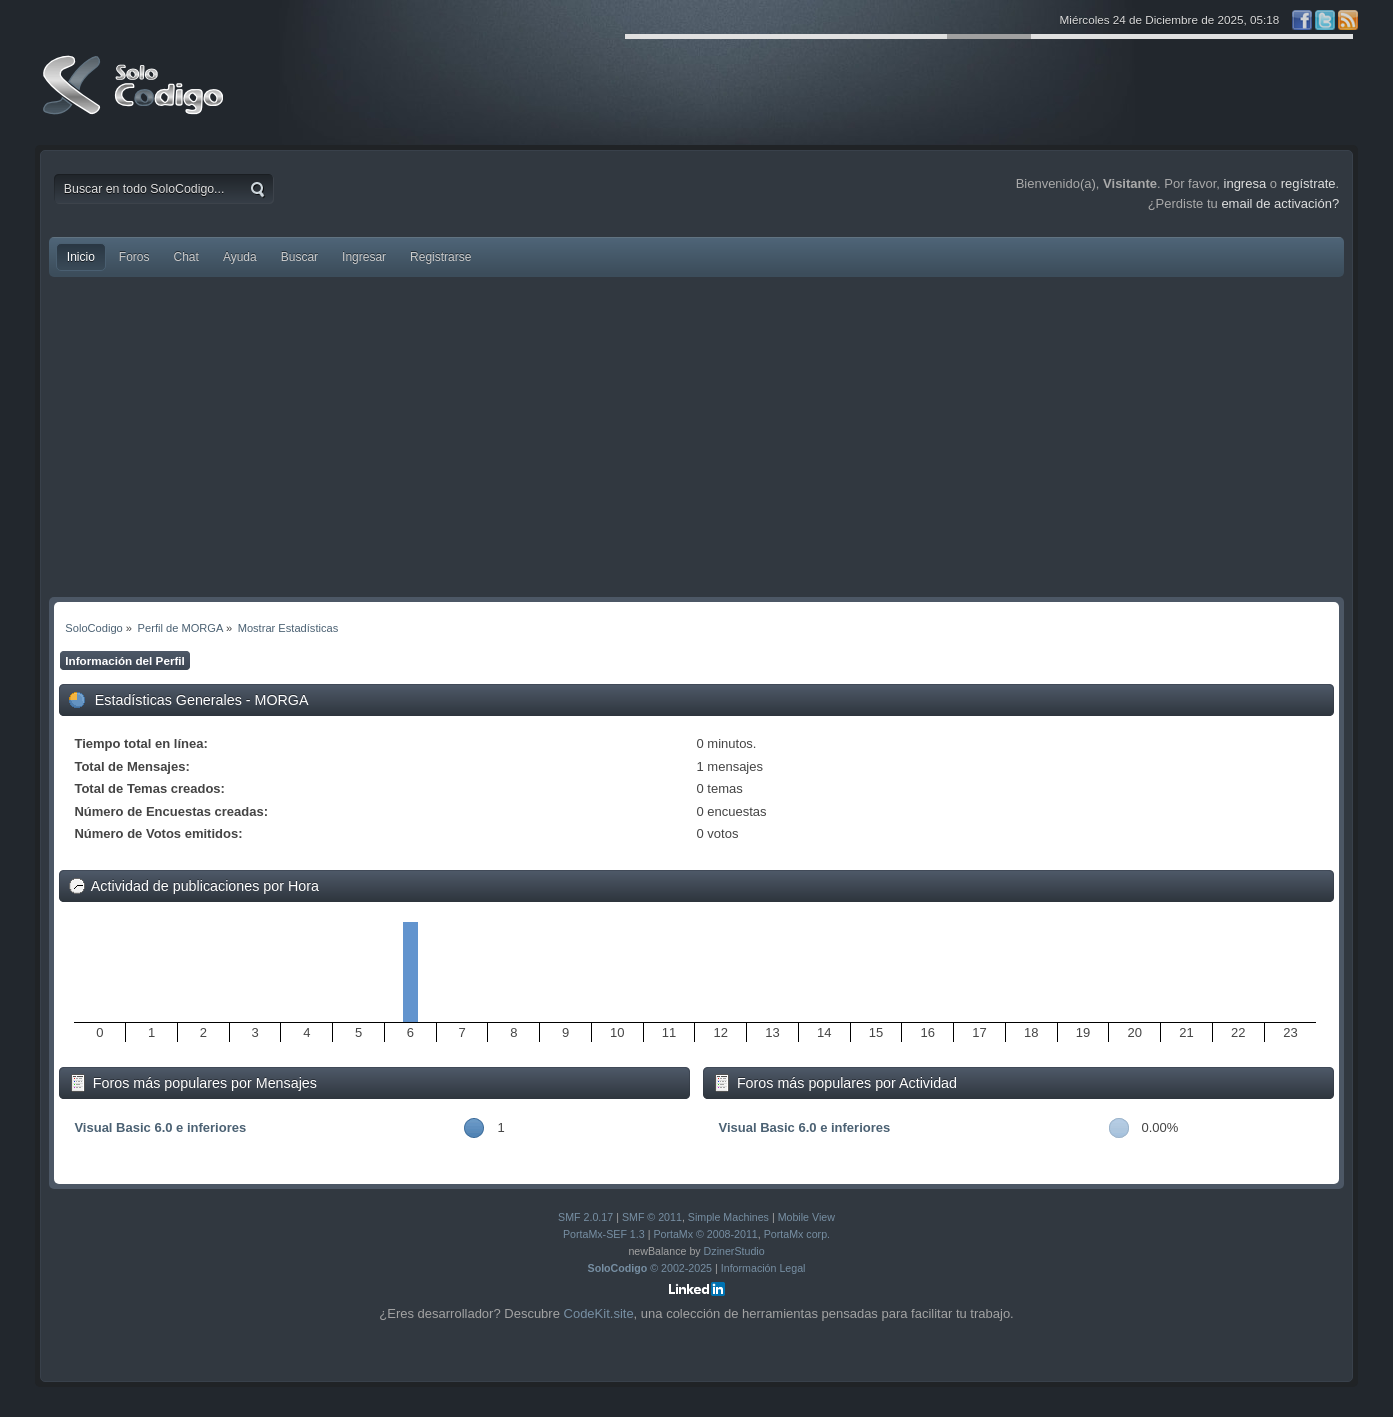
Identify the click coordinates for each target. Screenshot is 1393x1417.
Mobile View (806, 1217)
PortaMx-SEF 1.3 (604, 1234)
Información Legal (763, 1268)
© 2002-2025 (650, 1268)
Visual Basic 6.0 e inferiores (160, 1127)
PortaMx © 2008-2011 (705, 1234)
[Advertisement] (697, 437)
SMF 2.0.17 (585, 1217)
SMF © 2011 (652, 1217)
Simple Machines (728, 1217)
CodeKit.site (599, 1313)
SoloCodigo (135, 100)
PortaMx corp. (797, 1234)
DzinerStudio (734, 1251)
